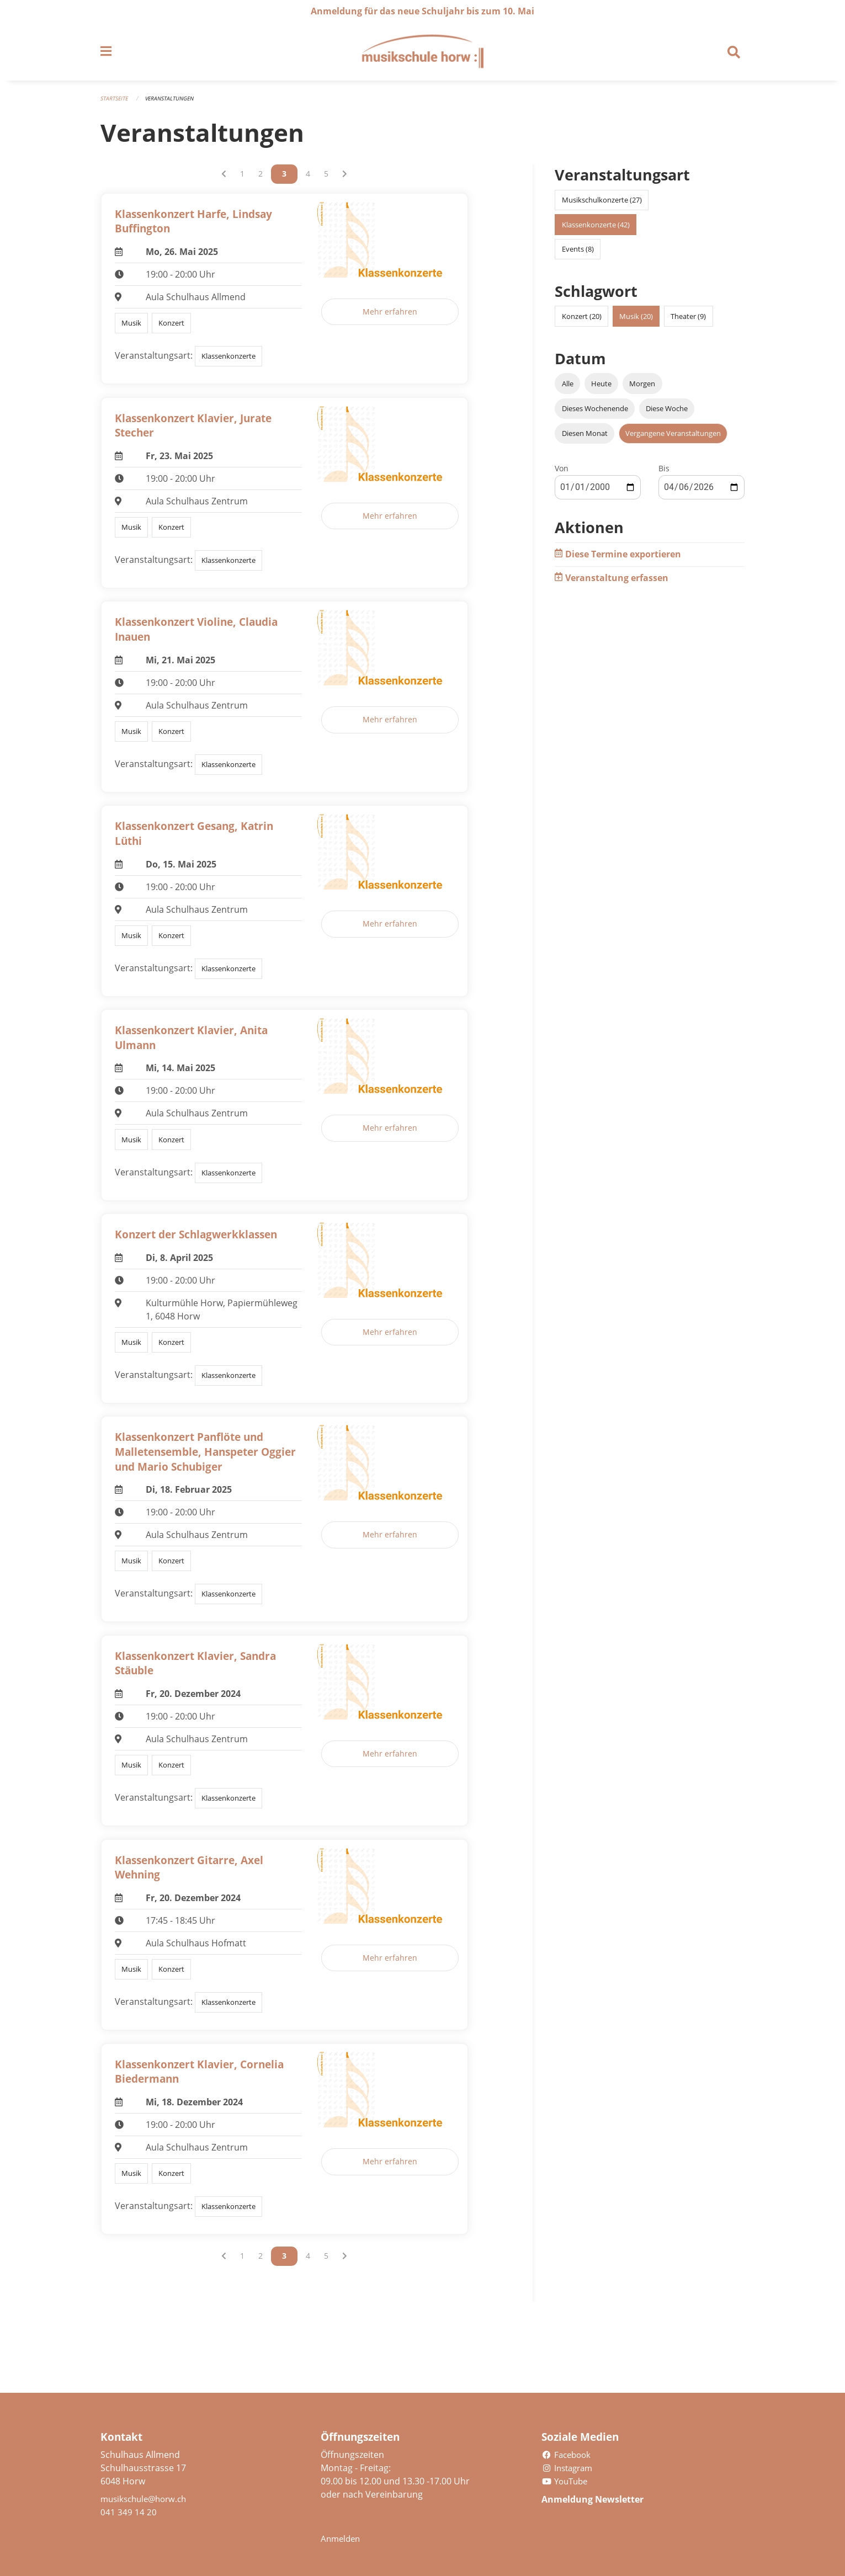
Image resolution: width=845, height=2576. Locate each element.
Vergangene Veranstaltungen (673, 439)
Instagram (569, 2468)
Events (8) (578, 254)
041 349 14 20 (128, 2512)
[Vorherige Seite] (224, 179)
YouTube (566, 2481)
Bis (663, 474)
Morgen (642, 388)
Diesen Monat (585, 439)
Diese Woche (667, 413)
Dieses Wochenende (595, 413)
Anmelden (342, 2538)
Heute (601, 388)
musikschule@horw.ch (147, 2499)
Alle (567, 388)
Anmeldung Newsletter (601, 2499)
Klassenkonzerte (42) (596, 230)
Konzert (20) (582, 321)
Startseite (115, 103)
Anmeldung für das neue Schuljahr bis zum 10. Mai (422, 11)
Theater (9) (688, 321)
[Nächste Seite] (345, 179)
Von (561, 474)
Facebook (567, 2455)
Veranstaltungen (173, 103)
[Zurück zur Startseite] (422, 54)
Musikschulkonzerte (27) (602, 205)
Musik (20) (636, 321)
